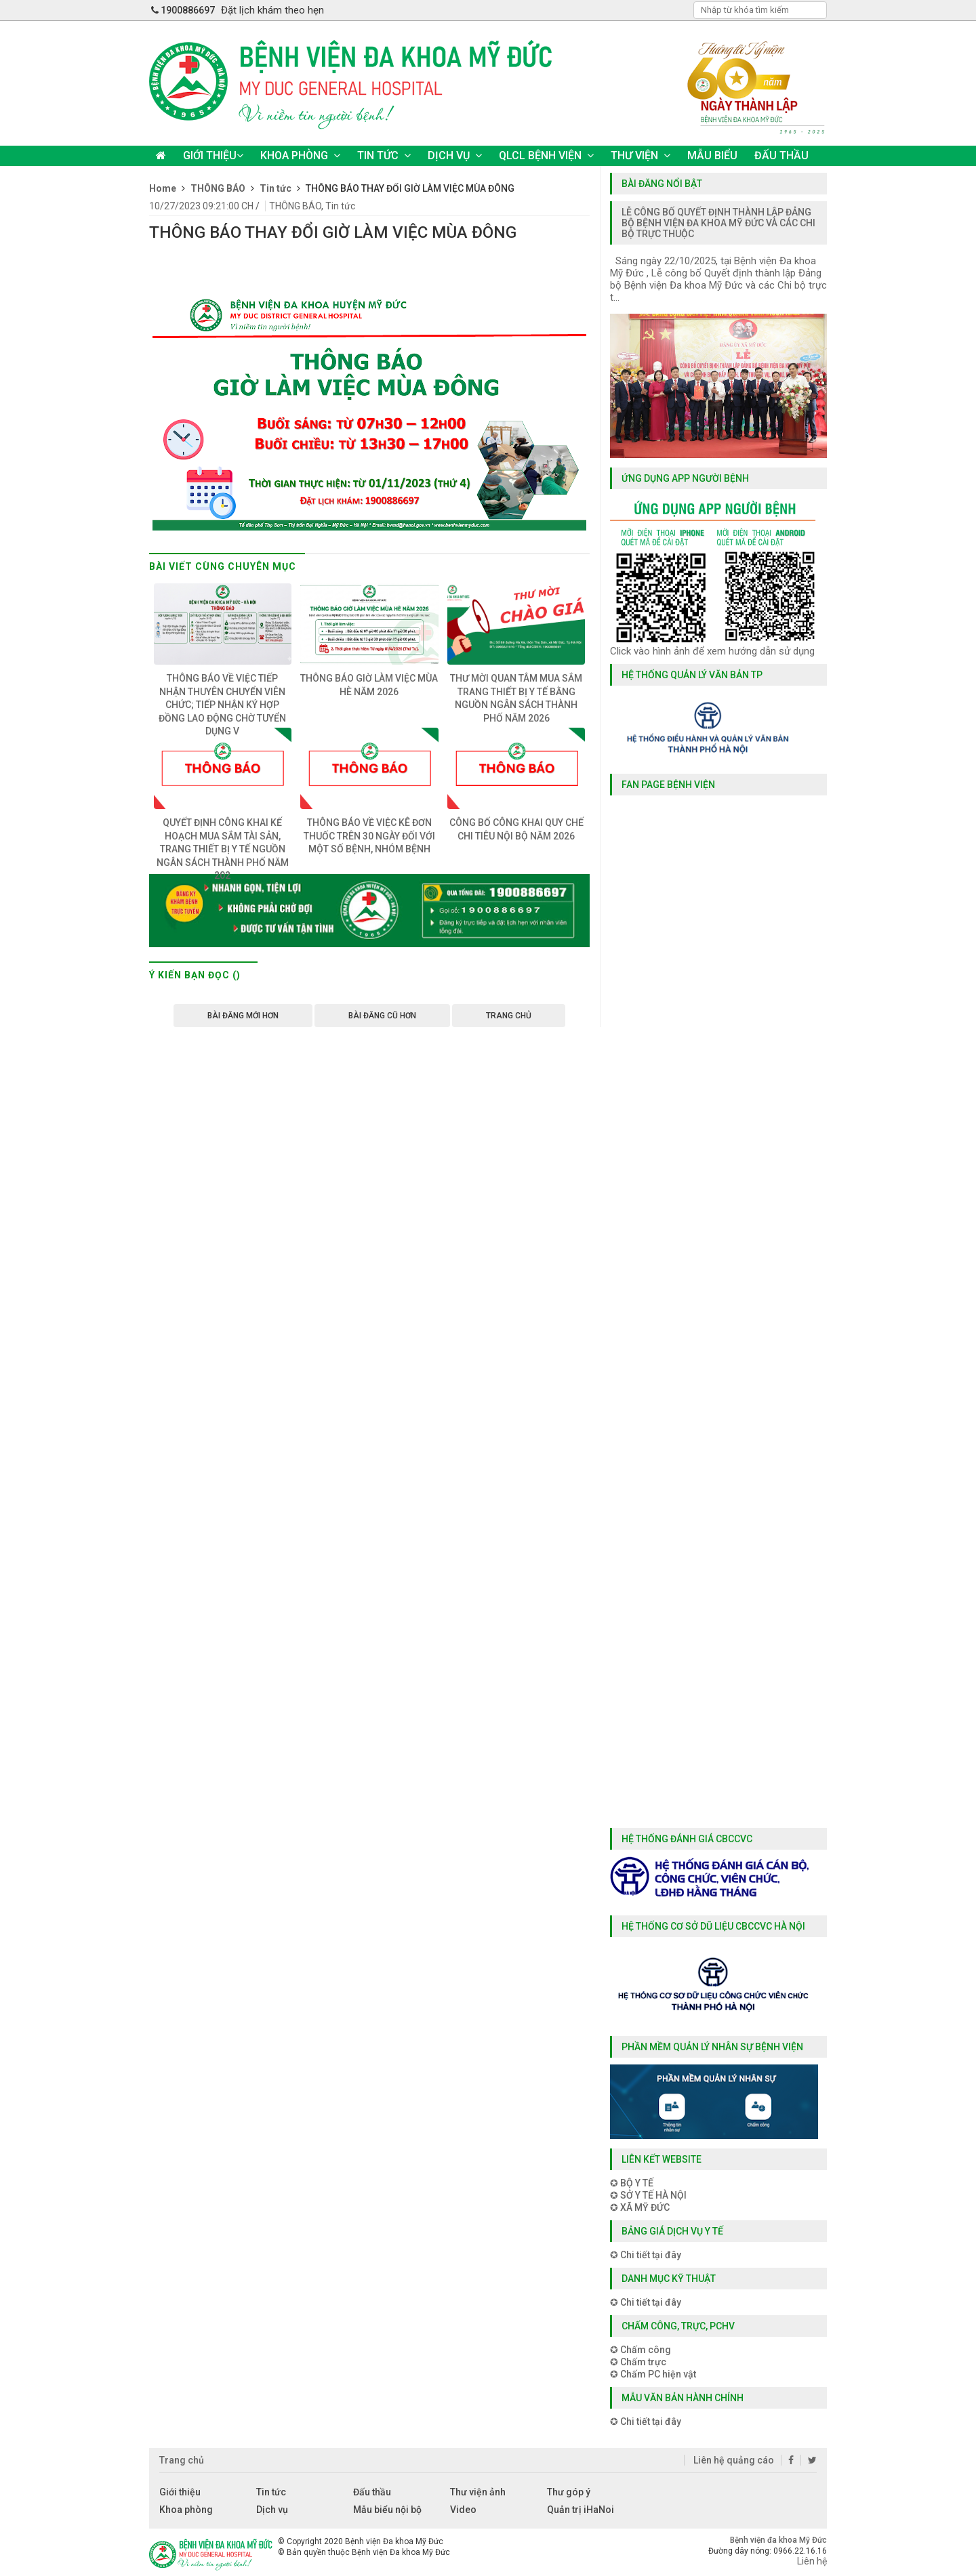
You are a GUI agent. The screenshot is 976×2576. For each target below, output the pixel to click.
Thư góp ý (568, 2492)
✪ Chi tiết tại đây (645, 2254)
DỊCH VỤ (455, 155)
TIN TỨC (384, 155)
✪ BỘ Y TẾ (631, 2183)
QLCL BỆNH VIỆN (546, 155)
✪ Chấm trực (638, 2361)
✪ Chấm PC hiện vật (653, 2374)
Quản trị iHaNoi (580, 2509)
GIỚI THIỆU (213, 155)
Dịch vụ (272, 2509)
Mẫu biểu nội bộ (387, 2509)
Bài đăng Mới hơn (243, 1015)
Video (463, 2509)
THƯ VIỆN (640, 155)
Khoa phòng (186, 2509)
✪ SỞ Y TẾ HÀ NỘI (648, 2195)
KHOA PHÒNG (300, 155)
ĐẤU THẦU (781, 155)
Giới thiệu (180, 2492)
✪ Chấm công (640, 2349)
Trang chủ (508, 1015)
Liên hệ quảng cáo (732, 2460)
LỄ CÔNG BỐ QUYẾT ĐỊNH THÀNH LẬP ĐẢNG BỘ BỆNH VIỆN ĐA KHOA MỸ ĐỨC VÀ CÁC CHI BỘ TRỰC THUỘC (718, 223)
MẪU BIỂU (712, 155)
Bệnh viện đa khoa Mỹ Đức (778, 2540)
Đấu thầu (372, 2492)
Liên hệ (812, 2561)
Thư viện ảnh (478, 2492)
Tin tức (340, 206)
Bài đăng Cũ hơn (382, 1015)
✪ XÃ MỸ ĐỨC (640, 2207)
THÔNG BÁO (295, 206)
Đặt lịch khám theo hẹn (272, 10)
